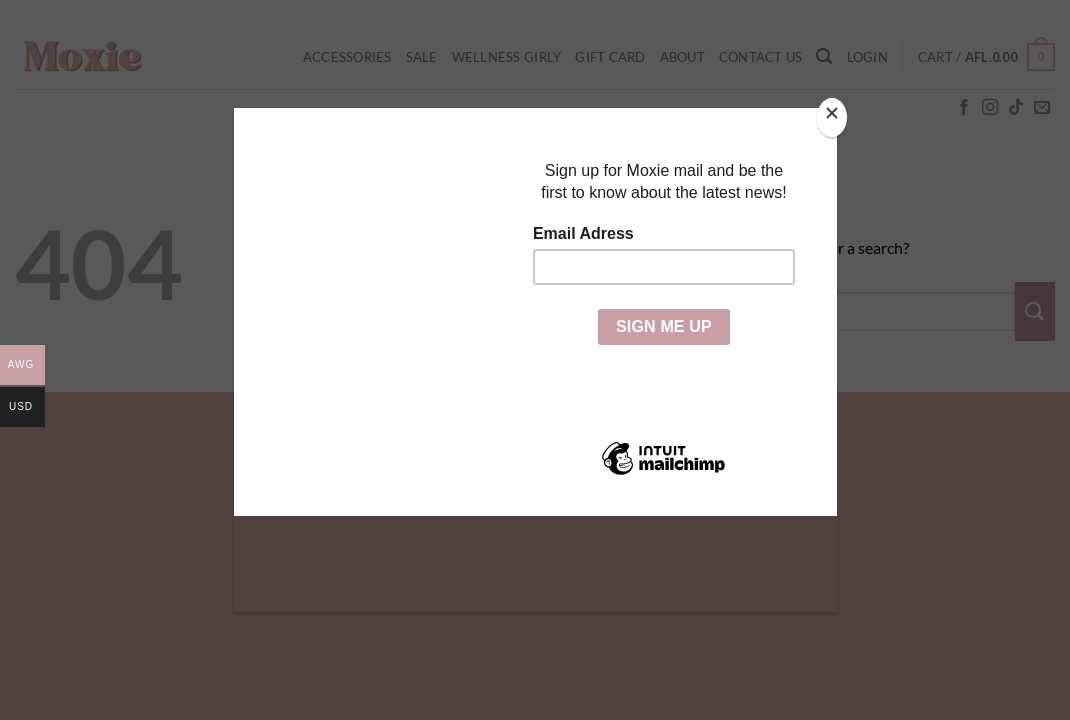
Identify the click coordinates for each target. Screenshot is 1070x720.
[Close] (832, 117)
